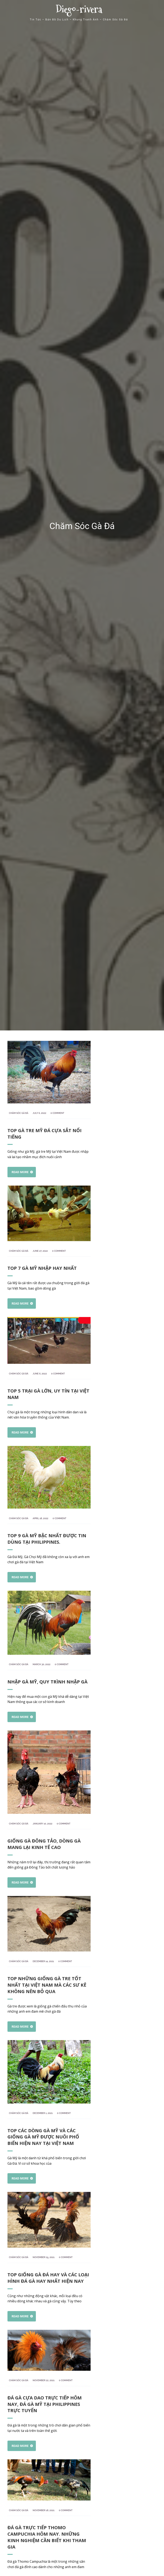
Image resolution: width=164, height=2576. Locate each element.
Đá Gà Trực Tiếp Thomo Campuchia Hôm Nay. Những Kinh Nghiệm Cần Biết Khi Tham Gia (46, 2537)
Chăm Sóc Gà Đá (18, 1113)
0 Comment (57, 1113)
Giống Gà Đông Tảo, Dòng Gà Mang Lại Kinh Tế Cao (44, 1844)
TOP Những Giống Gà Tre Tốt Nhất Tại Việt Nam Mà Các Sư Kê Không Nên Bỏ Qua (46, 1984)
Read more (20, 1172)
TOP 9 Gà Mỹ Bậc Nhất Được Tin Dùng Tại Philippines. (46, 1538)
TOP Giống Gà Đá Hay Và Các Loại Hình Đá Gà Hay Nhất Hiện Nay (48, 2277)
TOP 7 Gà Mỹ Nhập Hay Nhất (42, 1268)
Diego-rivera (79, 9)
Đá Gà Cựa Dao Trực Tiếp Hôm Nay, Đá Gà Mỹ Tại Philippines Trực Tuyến (44, 2404)
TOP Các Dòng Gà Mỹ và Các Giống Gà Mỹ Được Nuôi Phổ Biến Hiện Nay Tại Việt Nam (43, 2136)
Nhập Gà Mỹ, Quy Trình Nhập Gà (47, 1681)
